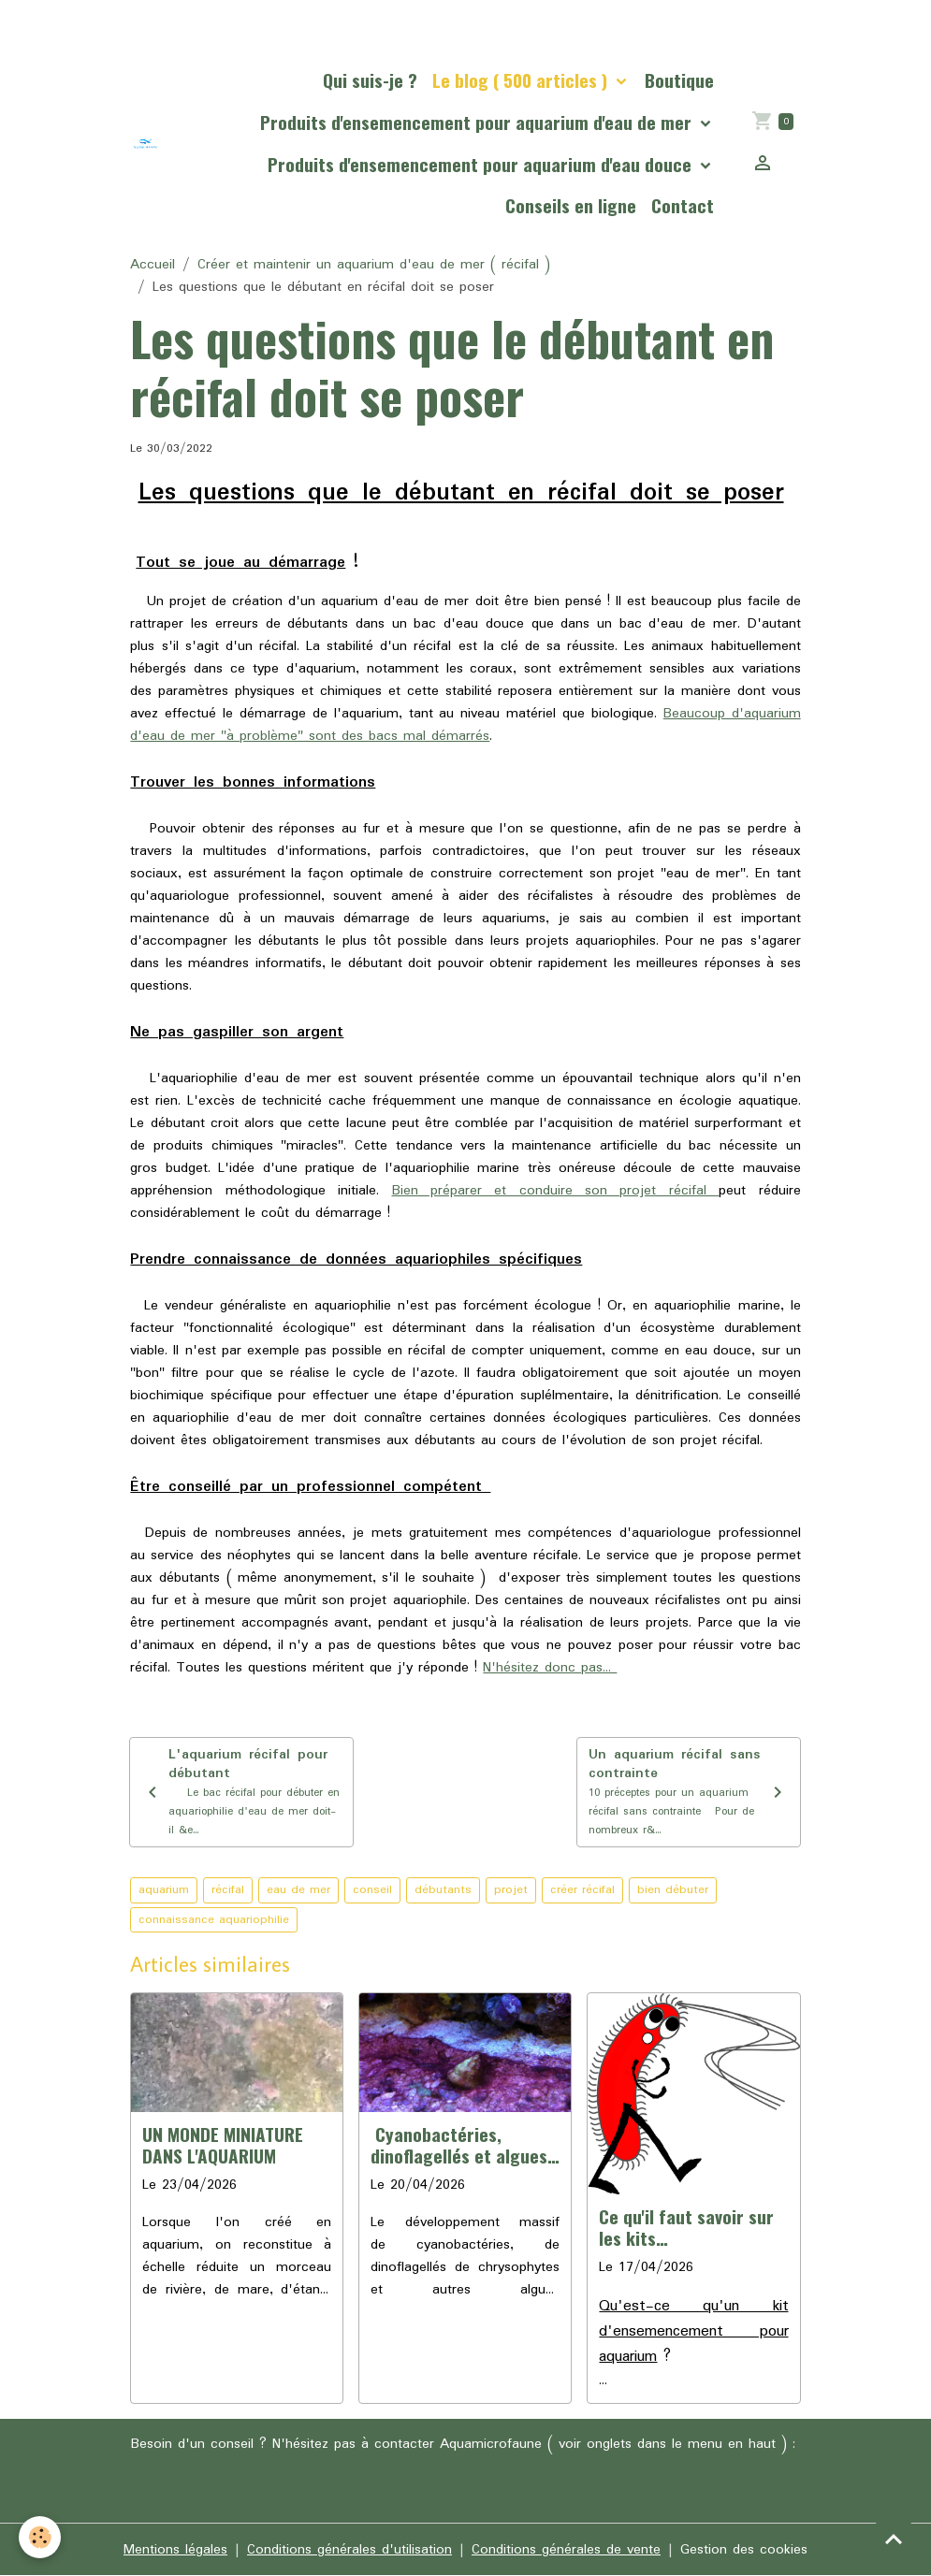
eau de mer (298, 1890)
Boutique (679, 80)
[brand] (145, 143)
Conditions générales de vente (566, 2550)
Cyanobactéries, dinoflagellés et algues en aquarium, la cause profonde (459, 2144)
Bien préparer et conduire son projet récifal (556, 1190)
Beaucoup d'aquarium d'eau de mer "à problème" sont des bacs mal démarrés (465, 724)
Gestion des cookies (743, 2550)
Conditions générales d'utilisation (349, 2550)
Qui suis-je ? (370, 80)
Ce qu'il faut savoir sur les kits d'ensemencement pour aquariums (688, 2227)
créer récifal (582, 1890)
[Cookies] (40, 2537)
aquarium (163, 1890)
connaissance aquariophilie (213, 1920)
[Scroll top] (893, 2538)
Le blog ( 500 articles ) (522, 80)
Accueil (152, 264)
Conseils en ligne (570, 205)
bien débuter (672, 1890)
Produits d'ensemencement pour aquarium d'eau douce (482, 164)
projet (511, 1890)
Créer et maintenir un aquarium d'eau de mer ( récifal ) (373, 264)
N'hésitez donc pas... (550, 1668)
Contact (682, 205)
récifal (227, 1890)
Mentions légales (175, 2550)
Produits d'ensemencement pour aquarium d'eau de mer (478, 122)
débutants (443, 1890)
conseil (372, 1890)
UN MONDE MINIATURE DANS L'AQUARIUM (222, 2144)
